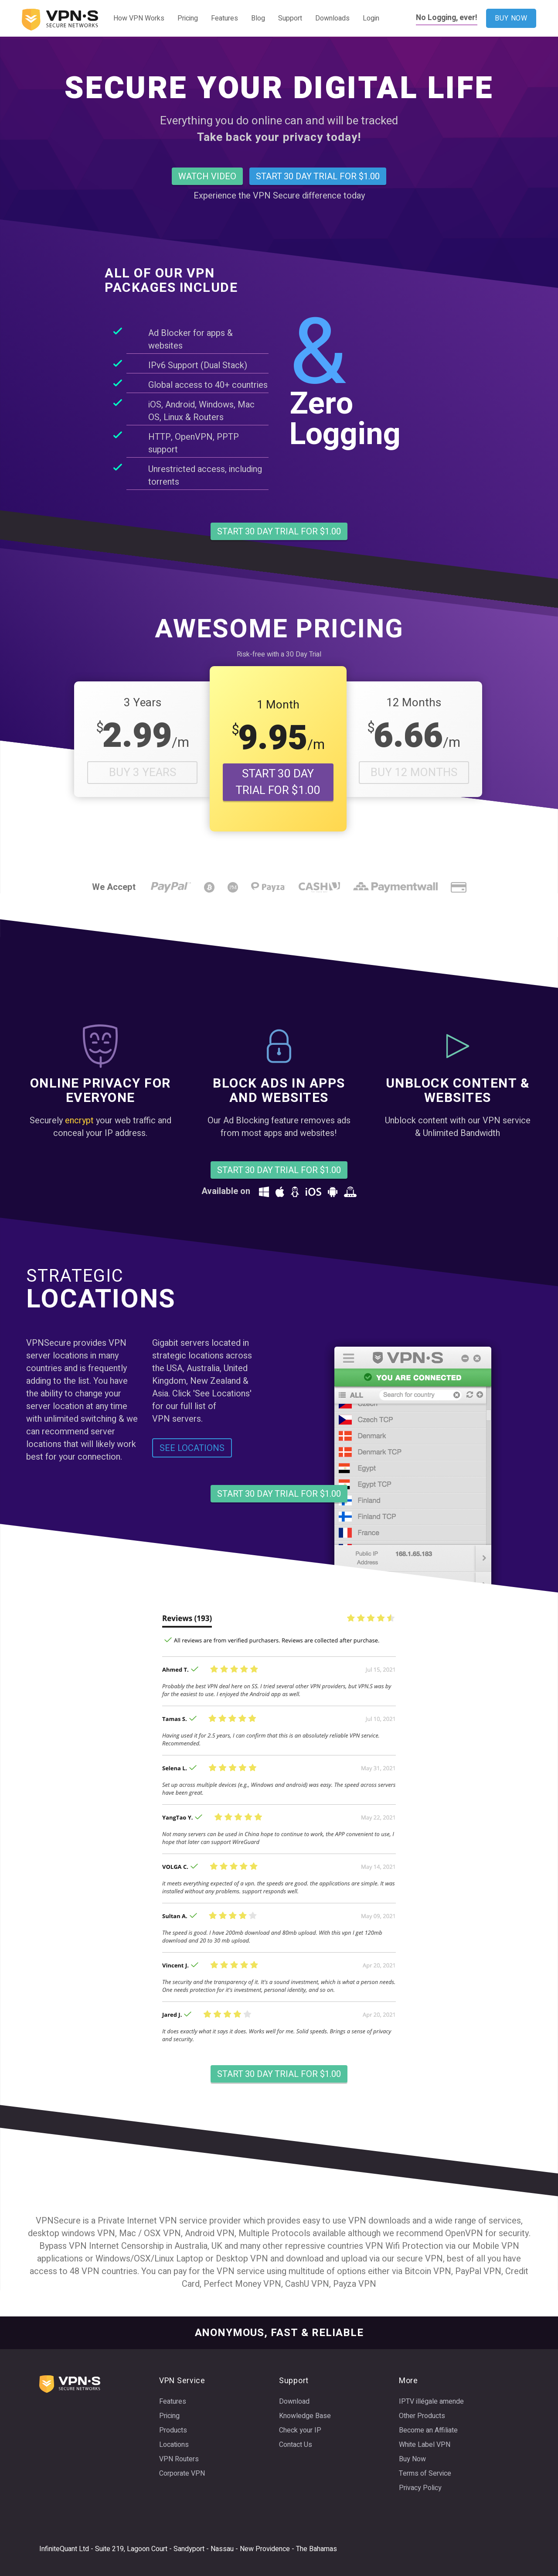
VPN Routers (179, 2459)
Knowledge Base (305, 2416)
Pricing (187, 18)
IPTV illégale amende (431, 2401)
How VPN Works (138, 18)
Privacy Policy (420, 2488)
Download (294, 2401)
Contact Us (295, 2444)
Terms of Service (425, 2473)
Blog (258, 18)
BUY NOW (511, 18)
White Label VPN (424, 2444)
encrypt (79, 1120)
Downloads (332, 18)
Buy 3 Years (142, 772)
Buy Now (412, 2459)
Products (173, 2430)
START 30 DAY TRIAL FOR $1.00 (277, 782)
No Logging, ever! (446, 17)
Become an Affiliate (428, 2430)
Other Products (422, 2416)
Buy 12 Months (414, 772)
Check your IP (300, 2430)
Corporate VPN (182, 2473)
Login (371, 18)
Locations (174, 2444)
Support (290, 18)
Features (224, 18)
